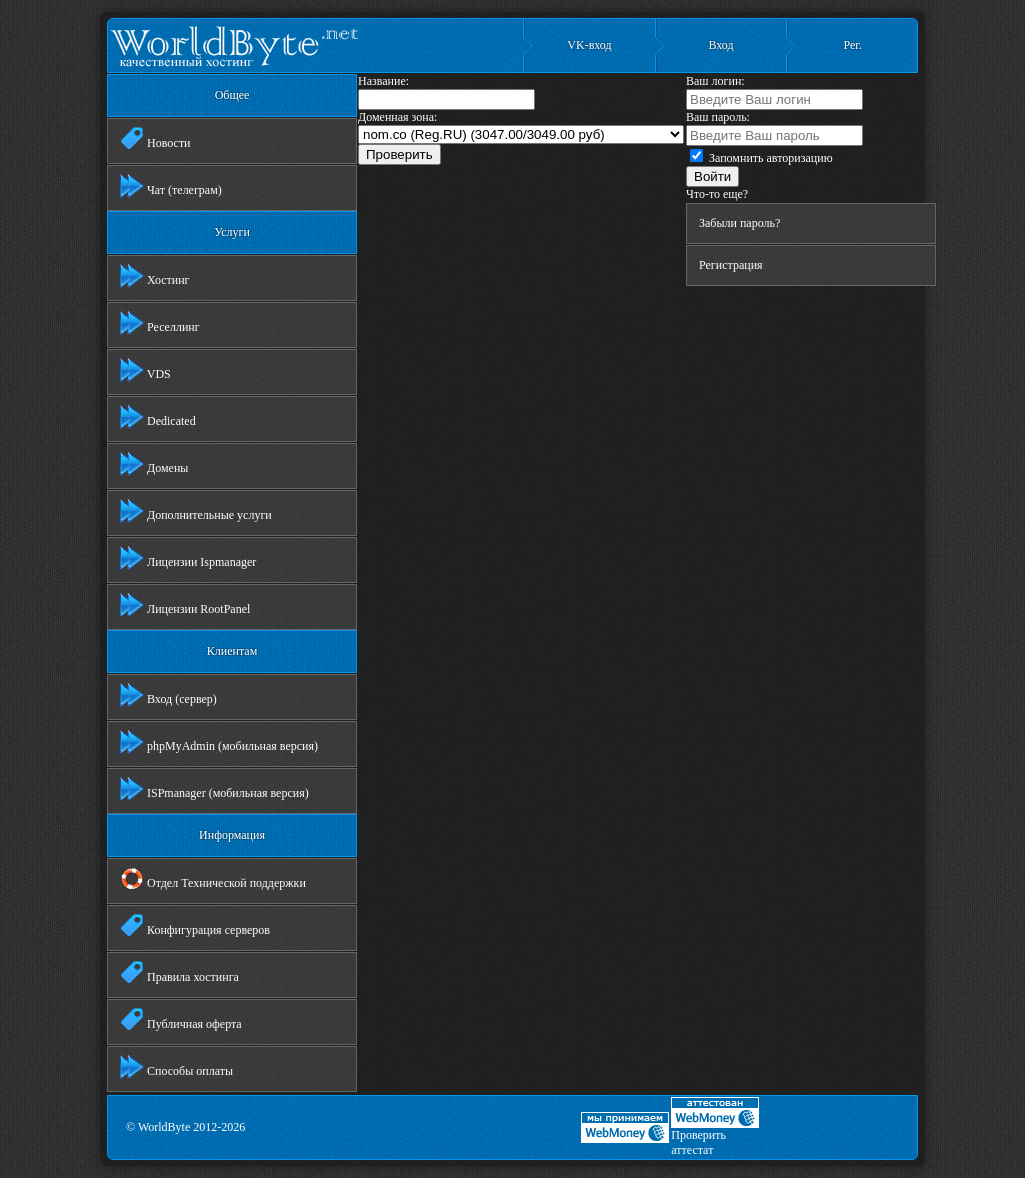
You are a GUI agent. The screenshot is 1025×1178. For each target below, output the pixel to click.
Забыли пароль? (739, 223)
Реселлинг (160, 323)
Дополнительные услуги (196, 511)
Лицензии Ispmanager (188, 558)
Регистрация (731, 265)
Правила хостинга (179, 973)
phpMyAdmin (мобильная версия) (219, 742)
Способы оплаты (176, 1067)
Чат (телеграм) (171, 186)
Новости (155, 139)
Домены (154, 464)
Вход (720, 45)
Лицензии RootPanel (185, 605)
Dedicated (158, 417)
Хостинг (155, 276)
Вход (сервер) (168, 695)
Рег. (852, 45)
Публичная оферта (181, 1020)
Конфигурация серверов (195, 926)
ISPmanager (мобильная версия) (214, 789)
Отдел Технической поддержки (213, 879)
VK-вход (589, 45)
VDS (145, 370)
